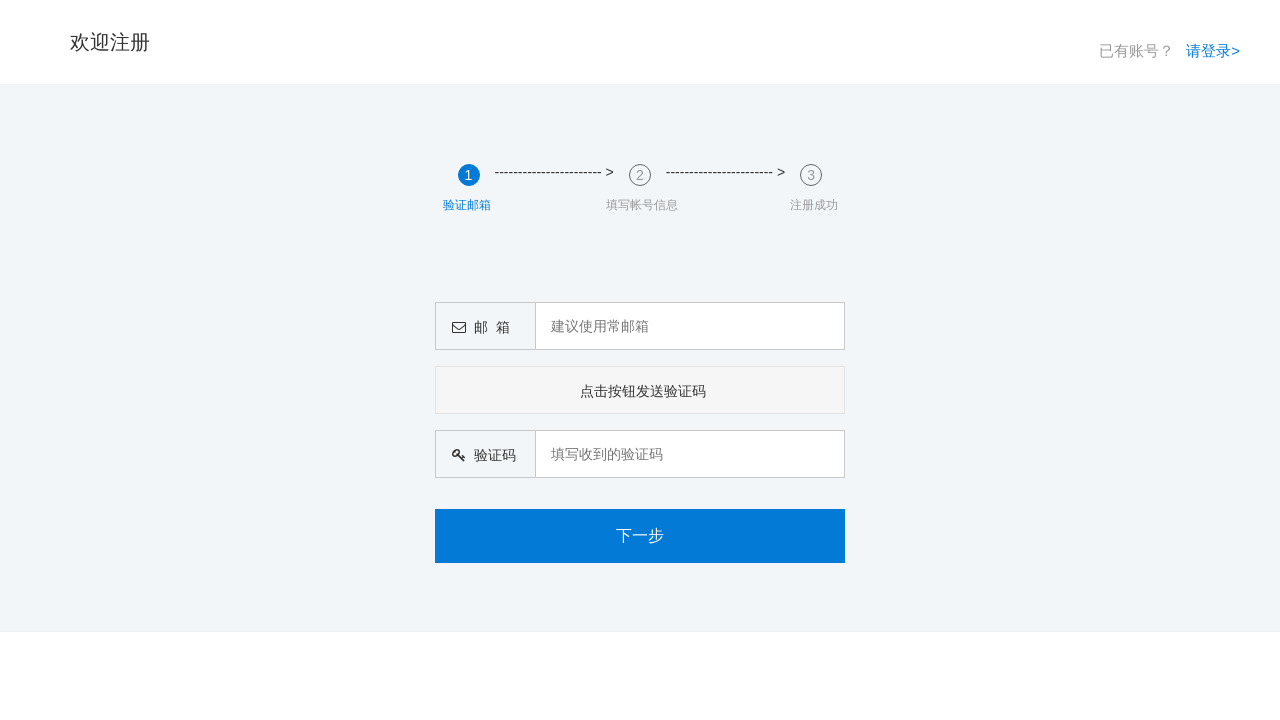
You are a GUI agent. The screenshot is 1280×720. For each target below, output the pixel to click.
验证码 (480, 455)
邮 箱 (477, 327)
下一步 (640, 535)
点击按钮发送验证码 (643, 391)
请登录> (1213, 50)
